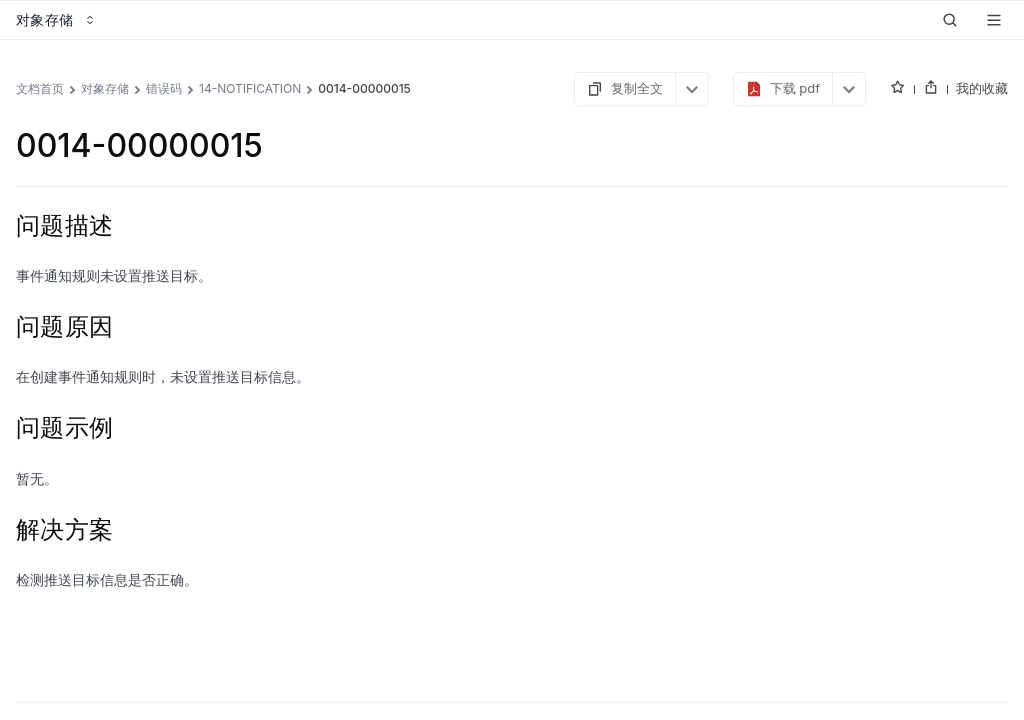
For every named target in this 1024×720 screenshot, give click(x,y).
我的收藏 (982, 88)
